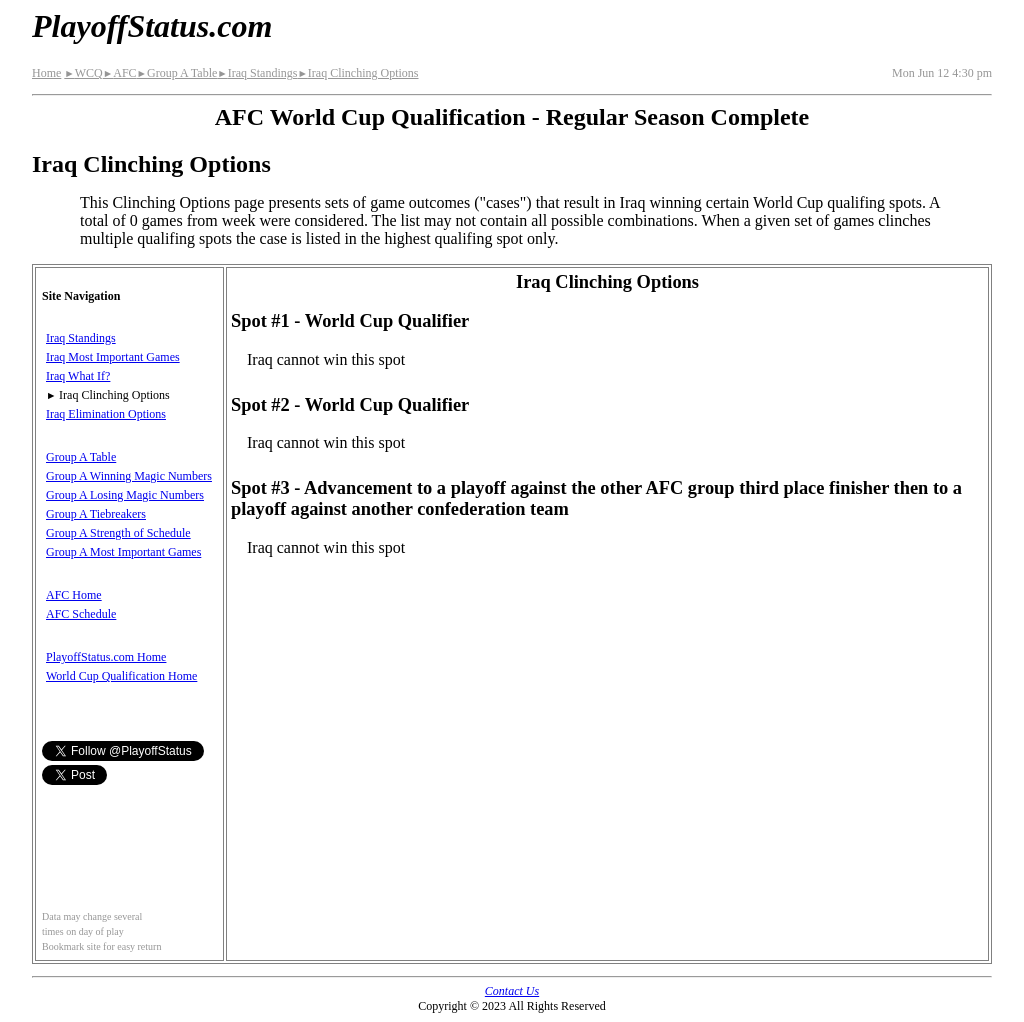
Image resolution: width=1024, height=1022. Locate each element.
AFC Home (74, 595)
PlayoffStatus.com (152, 26)
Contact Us (512, 991)
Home (46, 73)
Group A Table (177, 73)
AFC (120, 73)
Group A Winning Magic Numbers (129, 476)
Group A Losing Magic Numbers (125, 495)
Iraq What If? (78, 376)
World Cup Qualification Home (121, 676)
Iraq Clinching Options (357, 73)
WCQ (83, 73)
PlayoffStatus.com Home (106, 657)
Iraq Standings (257, 73)
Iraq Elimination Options (106, 414)
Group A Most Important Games (123, 552)
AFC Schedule (81, 614)
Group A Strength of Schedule (118, 533)
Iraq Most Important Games (113, 357)
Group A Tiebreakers (96, 514)
